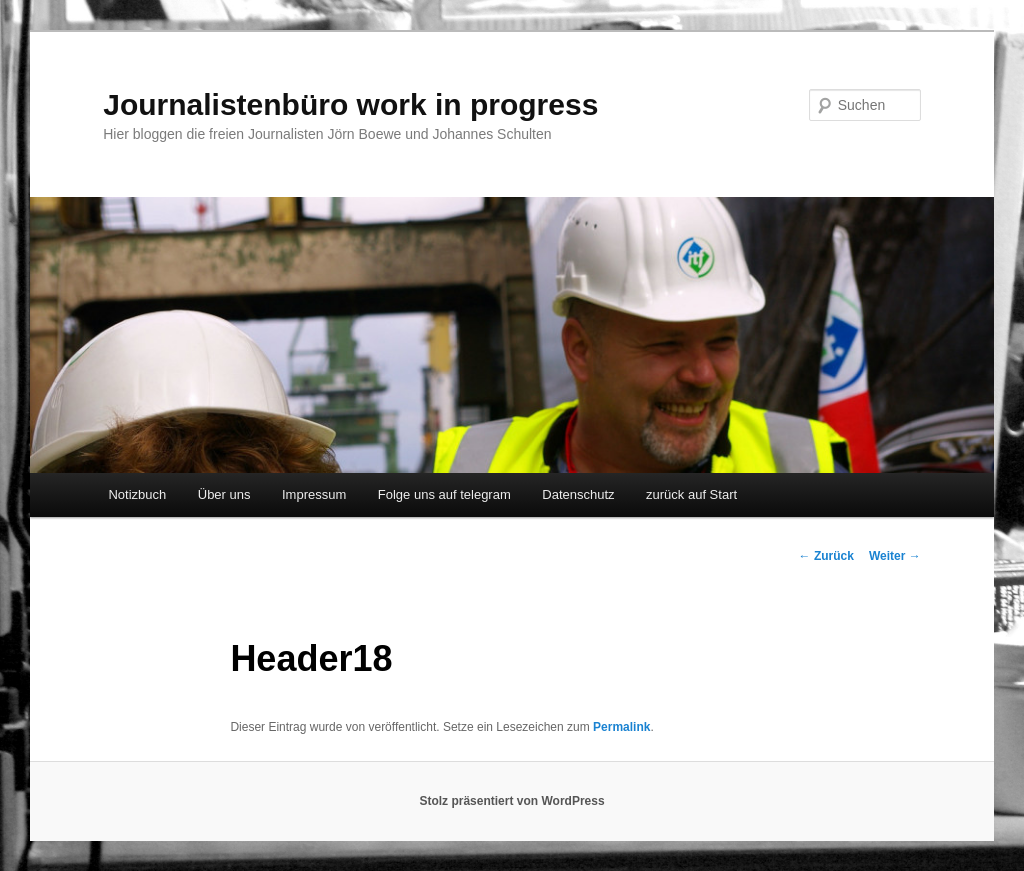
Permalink (621, 727)
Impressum (314, 494)
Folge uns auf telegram (444, 494)
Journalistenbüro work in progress (350, 104)
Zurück (826, 556)
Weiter (895, 556)
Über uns (224, 494)
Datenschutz (578, 494)
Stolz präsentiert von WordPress (511, 801)
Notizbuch (137, 494)
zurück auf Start (691, 494)
